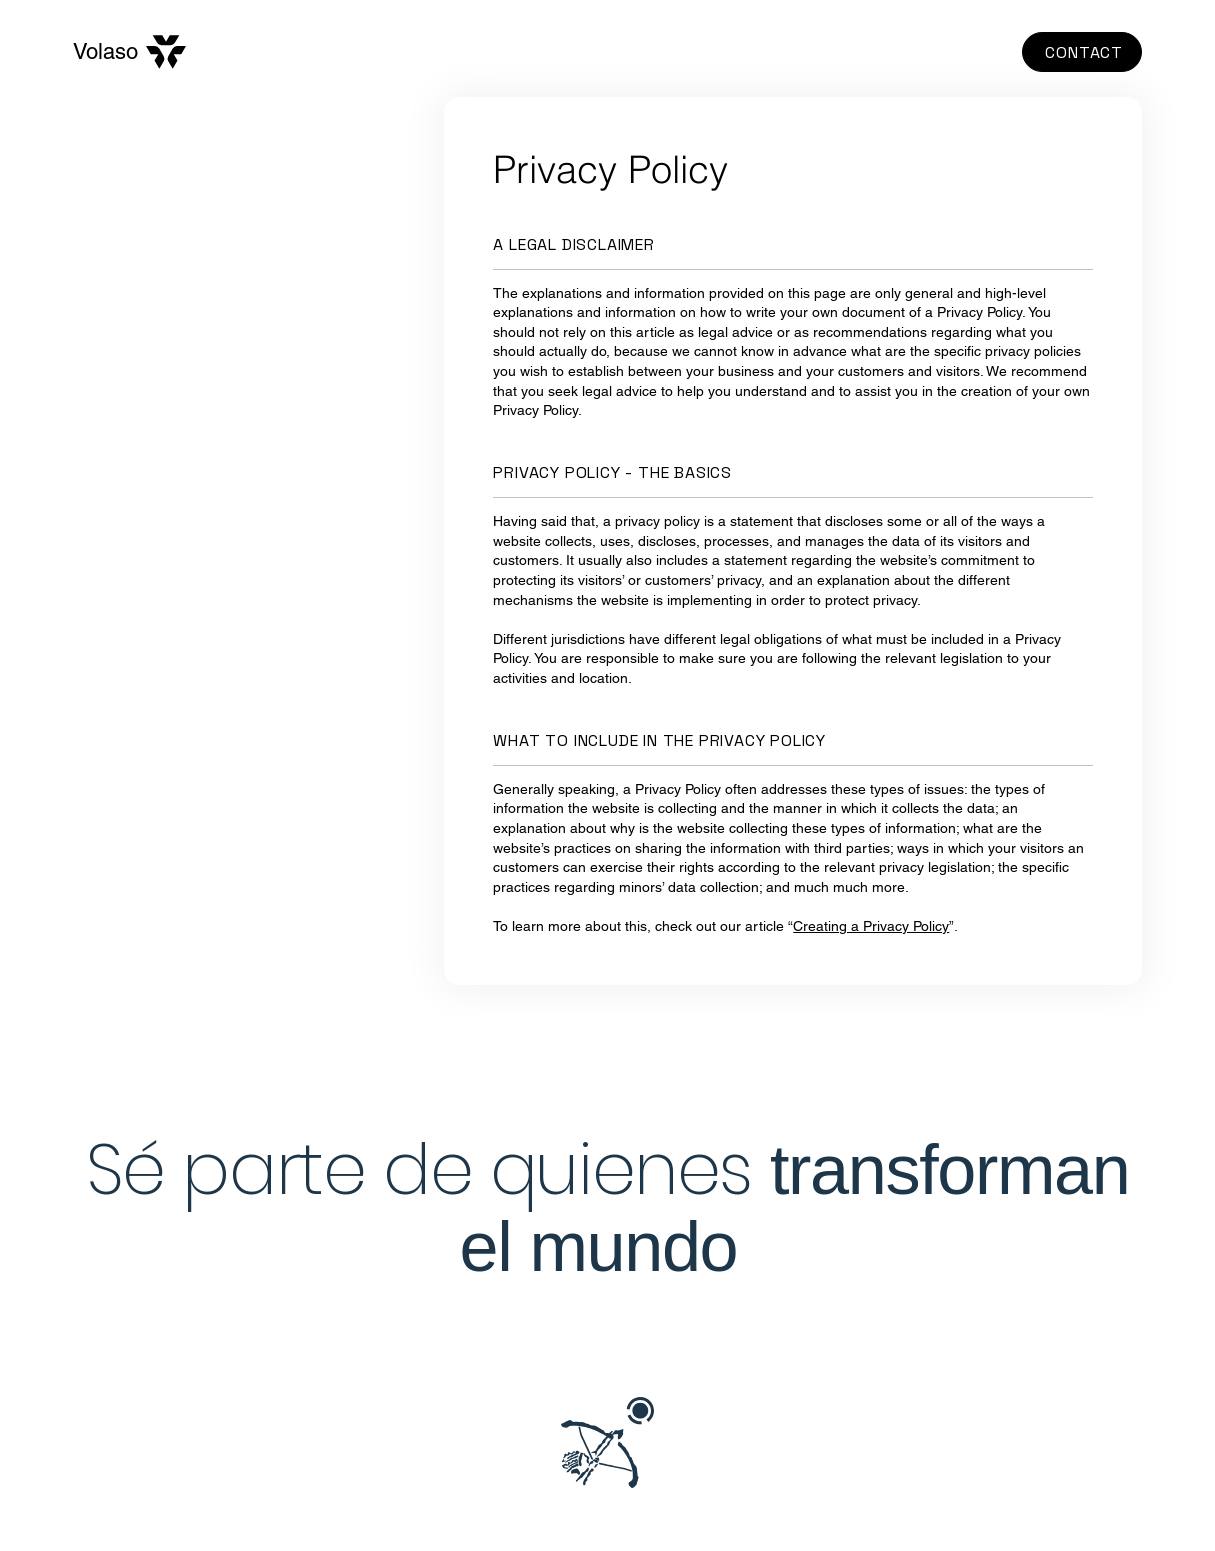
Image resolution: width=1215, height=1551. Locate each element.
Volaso (105, 51)
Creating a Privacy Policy (871, 926)
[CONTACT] (1082, 52)
